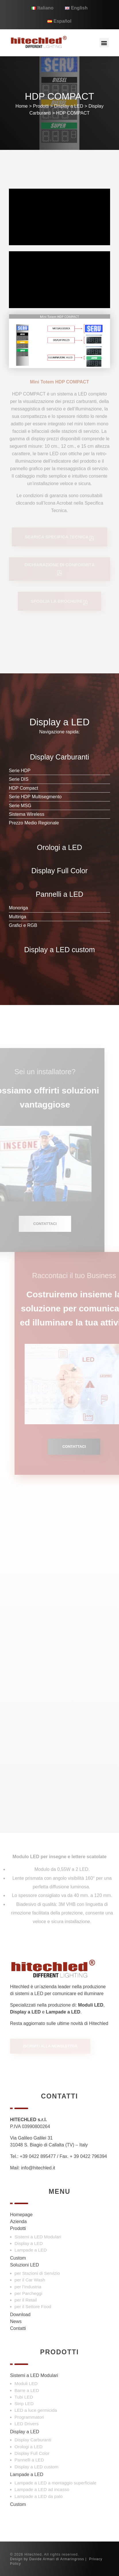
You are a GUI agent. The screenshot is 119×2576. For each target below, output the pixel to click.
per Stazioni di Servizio (37, 2273)
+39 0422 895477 (38, 2156)
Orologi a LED (29, 2446)
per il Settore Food (33, 2306)
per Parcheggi (29, 2293)
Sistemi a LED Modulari (38, 2236)
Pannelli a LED (29, 2459)
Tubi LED (24, 2397)
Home (22, 106)
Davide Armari (42, 2559)
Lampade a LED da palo (39, 2496)
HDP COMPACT (73, 113)
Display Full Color (32, 2453)
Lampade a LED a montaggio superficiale (56, 2482)
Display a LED (68, 106)
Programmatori (29, 2417)
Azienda (18, 2221)
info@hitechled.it (38, 2167)
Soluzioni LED (24, 2264)
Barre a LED (27, 2390)
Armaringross (72, 2559)
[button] (104, 42)
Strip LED (24, 2403)
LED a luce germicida (36, 2410)
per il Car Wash (30, 2279)
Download (20, 2314)
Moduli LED (26, 2383)
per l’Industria (28, 2286)
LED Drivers (27, 2423)
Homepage (21, 2214)
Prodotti (41, 106)
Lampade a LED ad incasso (42, 2489)
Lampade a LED (31, 2250)
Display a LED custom (37, 2466)
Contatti (18, 2328)
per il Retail (26, 2299)
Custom (18, 2258)
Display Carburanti (33, 2439)
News (16, 2321)
